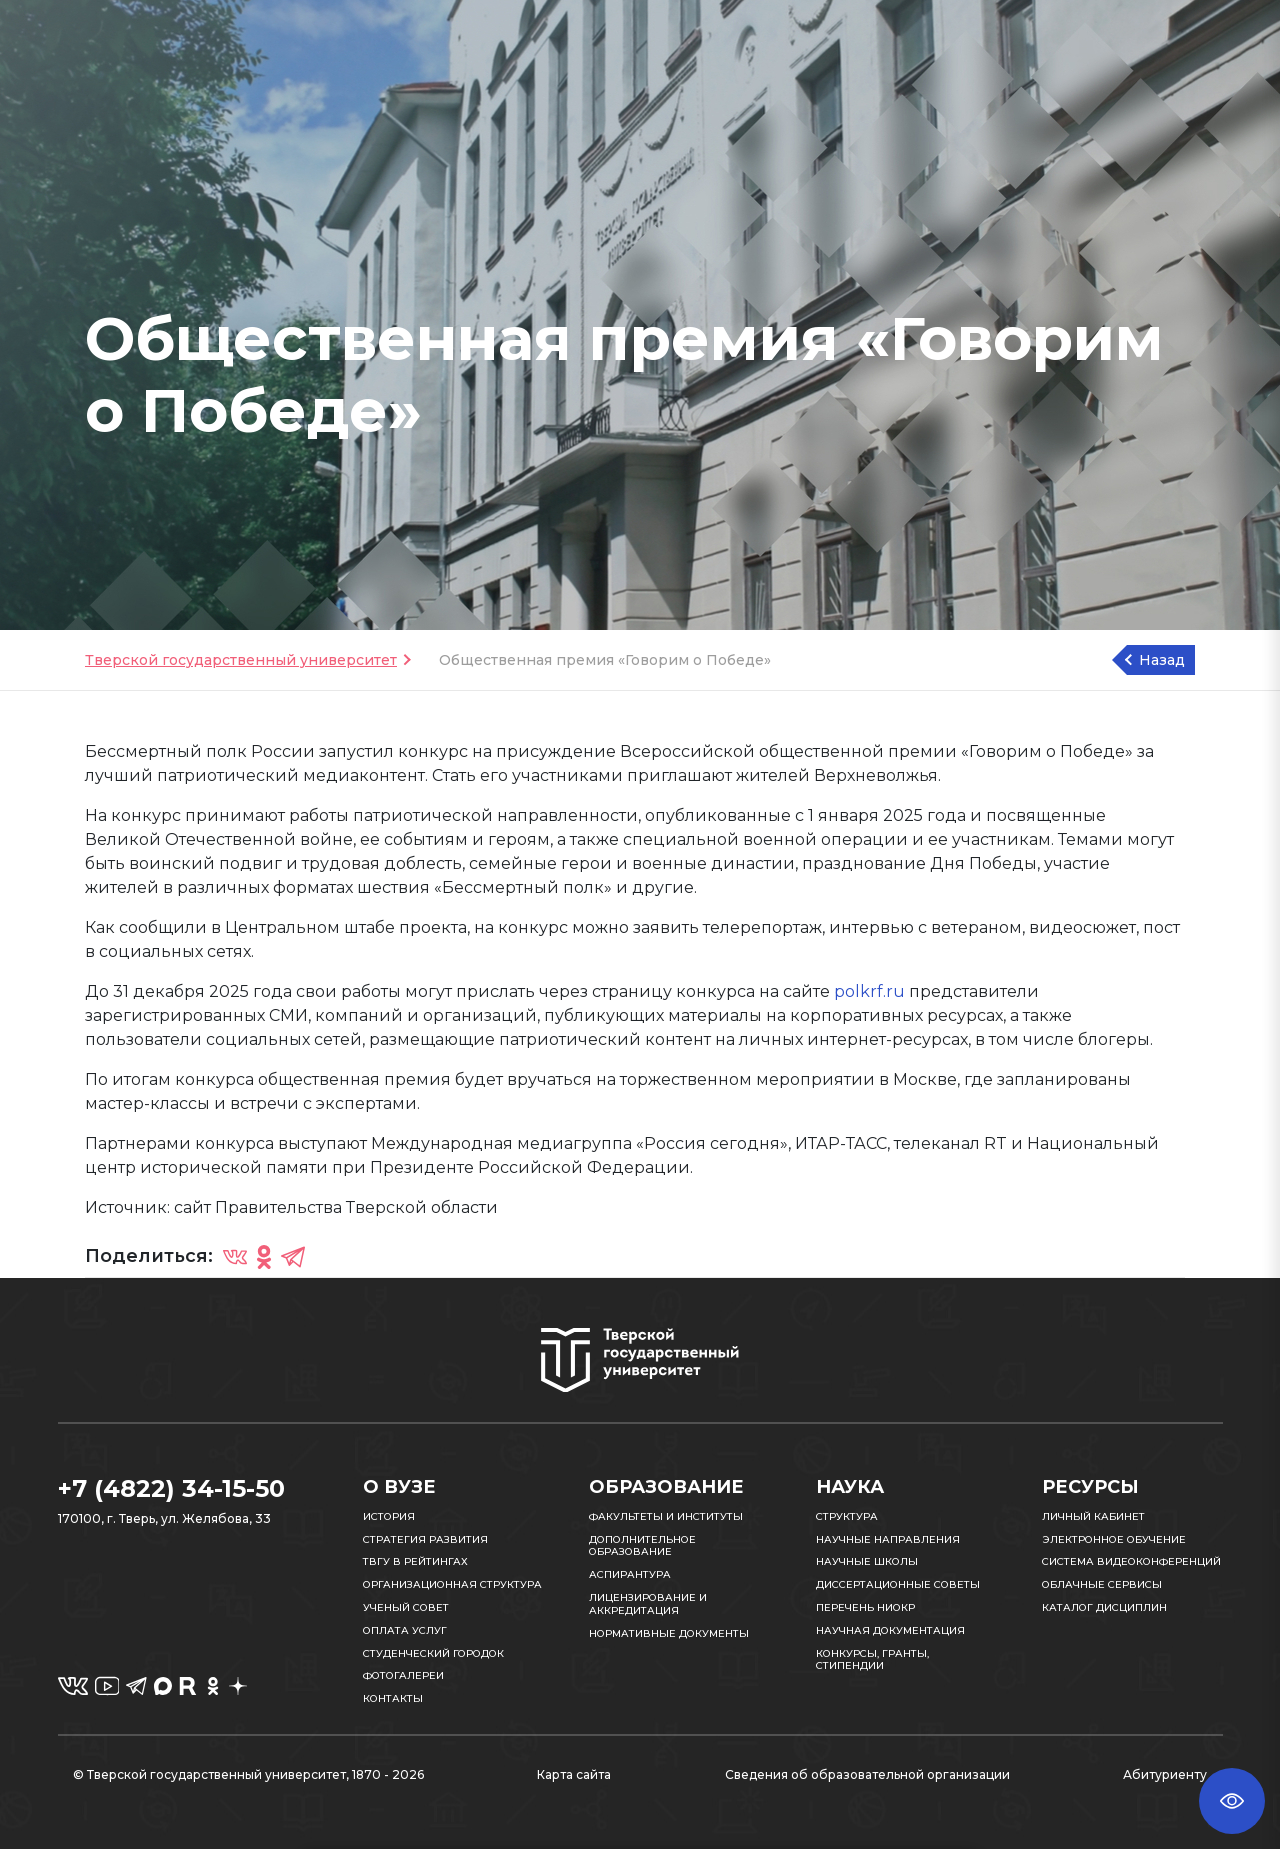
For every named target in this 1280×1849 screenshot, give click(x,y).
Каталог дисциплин (1104, 1607)
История (389, 1516)
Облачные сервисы (1102, 1584)
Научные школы (867, 1561)
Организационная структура (452, 1584)
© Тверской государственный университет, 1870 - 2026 (248, 1774)
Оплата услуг (405, 1630)
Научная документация (890, 1630)
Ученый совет (406, 1607)
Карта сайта (574, 1774)
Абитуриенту (1165, 1774)
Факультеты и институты (666, 1516)
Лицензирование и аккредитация (648, 1604)
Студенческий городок (433, 1653)
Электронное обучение (1114, 1539)
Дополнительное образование (642, 1546)
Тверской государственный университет (241, 660)
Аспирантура (630, 1574)
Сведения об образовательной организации (867, 1774)
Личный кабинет (1093, 1516)
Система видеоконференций (1131, 1561)
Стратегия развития (425, 1539)
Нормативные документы (669, 1633)
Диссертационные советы (898, 1584)
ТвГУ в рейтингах (415, 1561)
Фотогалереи (403, 1675)
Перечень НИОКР (865, 1607)
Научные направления (888, 1539)
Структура (847, 1516)
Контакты (393, 1698)
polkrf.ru (869, 991)
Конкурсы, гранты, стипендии (872, 1660)
